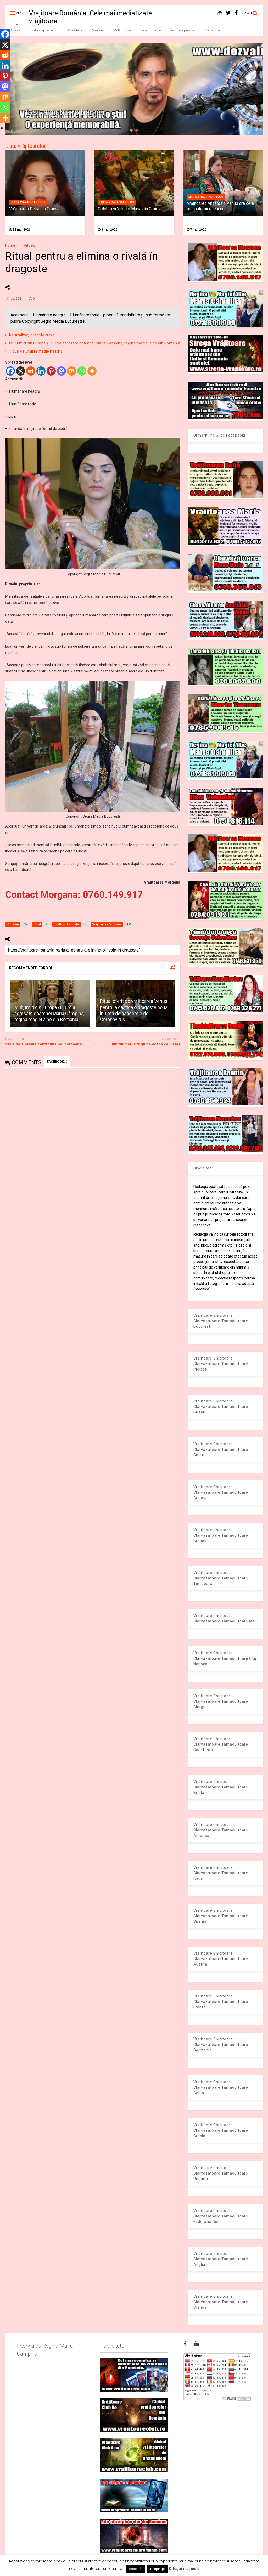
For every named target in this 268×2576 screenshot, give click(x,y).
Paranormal (150, 30)
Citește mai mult (184, 2568)
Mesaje (97, 30)
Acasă (15, 30)
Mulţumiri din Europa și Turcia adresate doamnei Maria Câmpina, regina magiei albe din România (94, 343)
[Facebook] (10, 371)
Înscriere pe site (182, 30)
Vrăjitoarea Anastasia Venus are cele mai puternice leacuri (220, 206)
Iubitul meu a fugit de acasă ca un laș (146, 1044)
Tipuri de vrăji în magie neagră (36, 351)
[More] (92, 371)
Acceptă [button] (135, 2569)
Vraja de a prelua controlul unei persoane (43, 1044)
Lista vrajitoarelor (28, 202)
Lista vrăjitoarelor (44, 30)
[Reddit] (30, 371)
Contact (212, 30)
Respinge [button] (157, 2569)
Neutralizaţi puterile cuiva (32, 335)
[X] (20, 371)
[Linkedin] (41, 371)
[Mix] (71, 371)
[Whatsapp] (81, 371)
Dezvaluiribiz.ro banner (65, 112)
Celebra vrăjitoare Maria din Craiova (130, 208)
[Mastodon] (61, 371)
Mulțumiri (122, 30)
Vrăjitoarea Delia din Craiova (34, 208)
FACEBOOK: (57, 1061)
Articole (75, 30)
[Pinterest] (51, 371)
